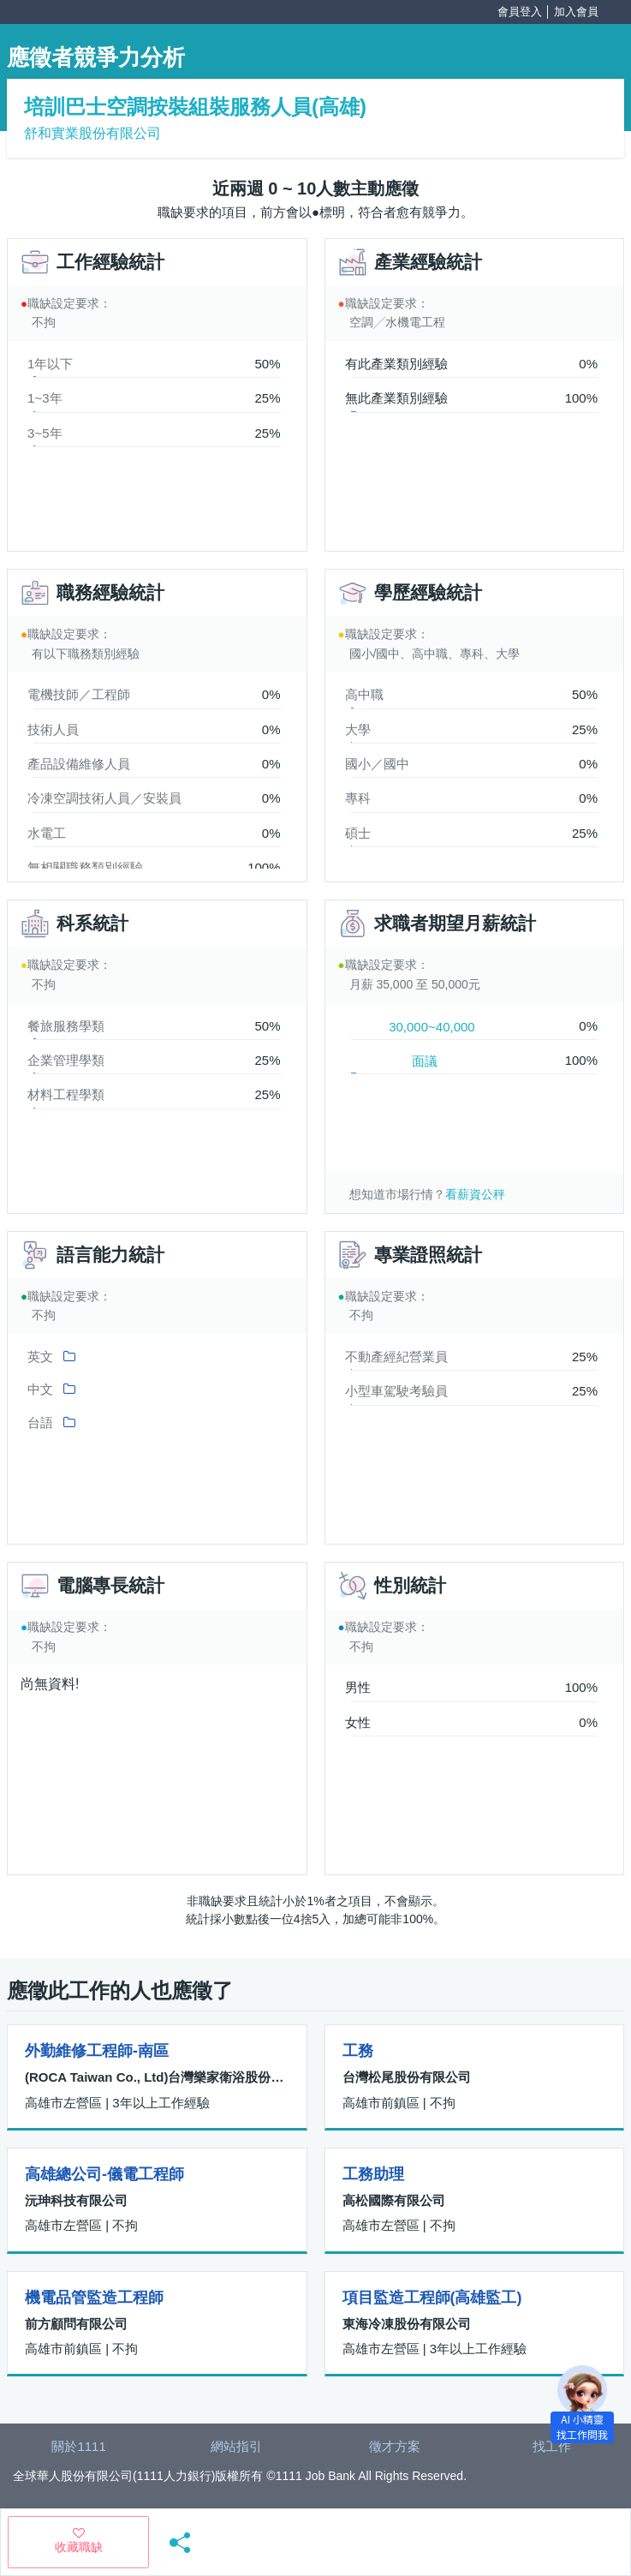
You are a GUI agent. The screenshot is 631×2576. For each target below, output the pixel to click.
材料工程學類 (65, 1094)
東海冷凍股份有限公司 (406, 2323)
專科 (358, 798)
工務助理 (373, 2174)
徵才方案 (394, 2446)
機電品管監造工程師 (94, 2297)
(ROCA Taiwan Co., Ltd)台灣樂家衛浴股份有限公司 (157, 2077)
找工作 (552, 2446)
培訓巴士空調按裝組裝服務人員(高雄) (195, 106)
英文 (40, 1356)
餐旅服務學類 (65, 1026)
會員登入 (519, 11)
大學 (358, 729)
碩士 (358, 833)
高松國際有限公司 (393, 2200)
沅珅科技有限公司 (76, 2200)
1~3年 (44, 398)
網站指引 (236, 2446)
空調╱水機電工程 (397, 322)
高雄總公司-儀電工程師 (104, 2174)
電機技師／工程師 (78, 694)
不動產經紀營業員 (396, 1356)
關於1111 (78, 2446)
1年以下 (50, 363)
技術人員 (53, 729)
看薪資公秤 (475, 1194)
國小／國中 (377, 763)
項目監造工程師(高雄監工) (432, 2297)
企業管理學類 (65, 1060)
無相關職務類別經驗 (85, 867)
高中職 (364, 694)
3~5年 (44, 433)
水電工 (46, 833)
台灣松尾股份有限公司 (406, 2077)
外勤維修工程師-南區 (97, 2050)
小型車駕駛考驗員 (396, 1391)
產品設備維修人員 (78, 763)
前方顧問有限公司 (76, 2323)
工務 (357, 2050)
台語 (40, 1422)
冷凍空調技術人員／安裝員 (104, 798)
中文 (40, 1389)
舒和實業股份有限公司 (92, 133)
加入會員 (576, 11)
